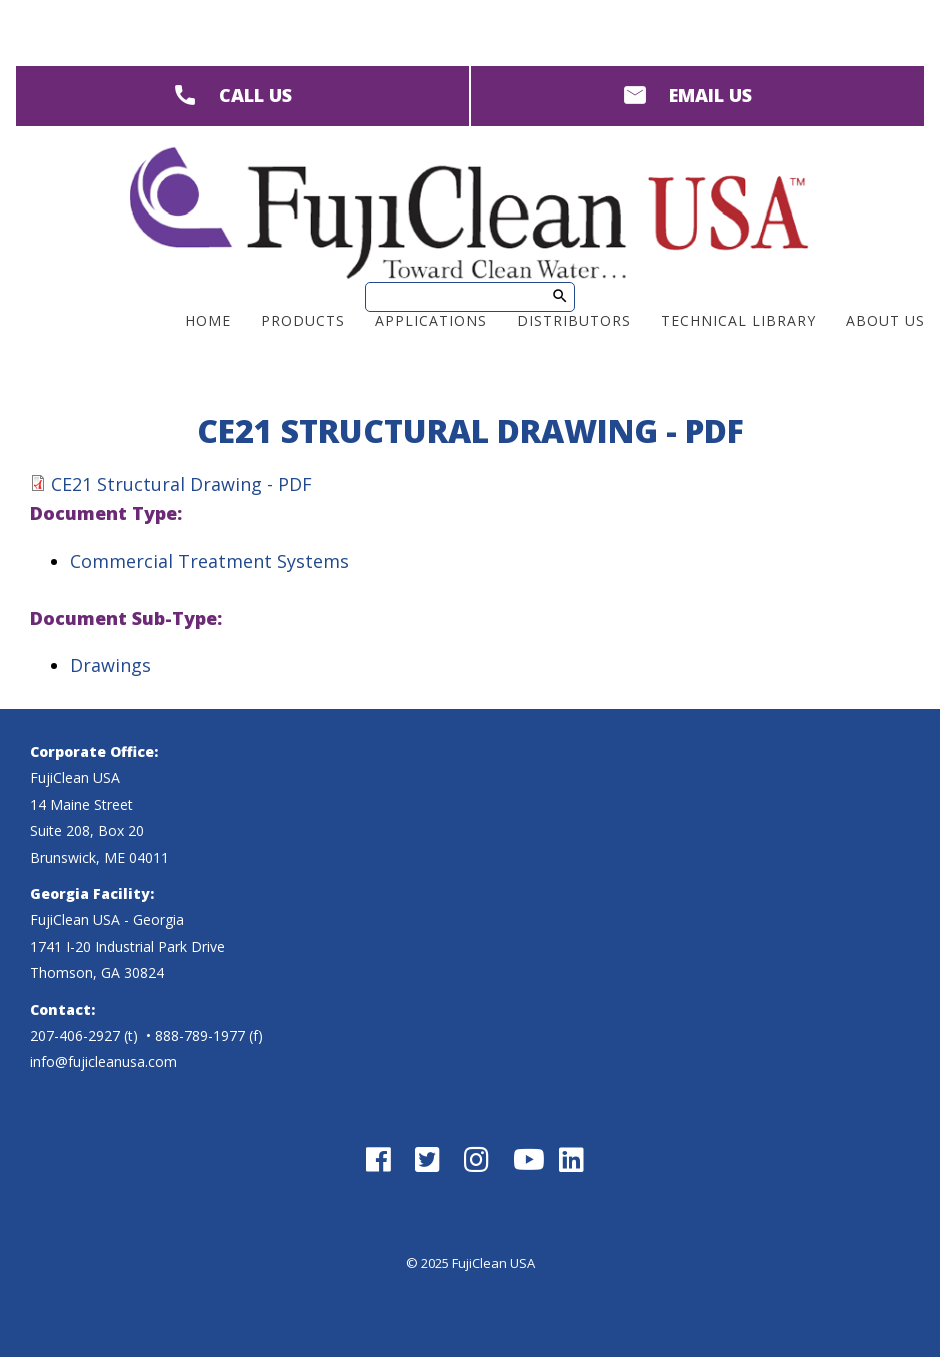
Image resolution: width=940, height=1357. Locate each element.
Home (208, 320)
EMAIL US (710, 95)
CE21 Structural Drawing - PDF (181, 484)
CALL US (255, 95)
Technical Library (738, 320)
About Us (885, 320)
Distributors (574, 320)
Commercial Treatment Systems (209, 561)
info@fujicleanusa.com (103, 1061)
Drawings (110, 665)
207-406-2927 (75, 1035)
